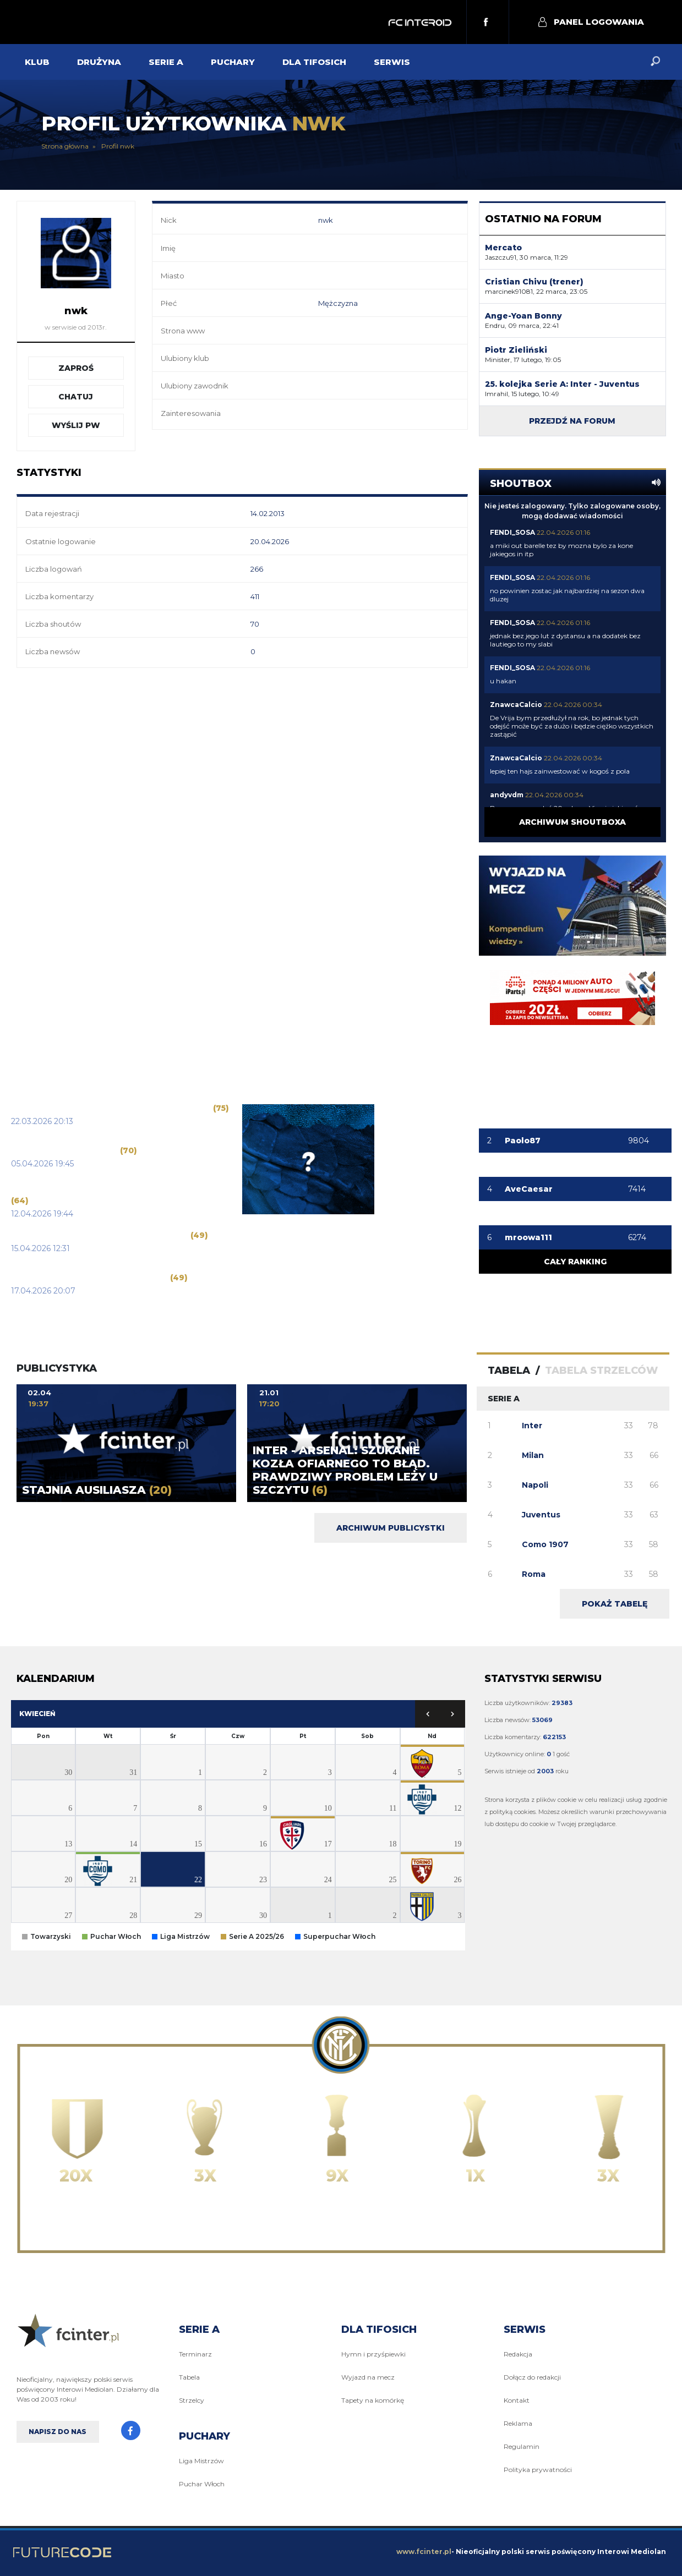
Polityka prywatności (538, 2469)
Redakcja (518, 2354)
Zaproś (76, 368)
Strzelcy (191, 2400)
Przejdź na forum (572, 421)
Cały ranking (575, 1262)
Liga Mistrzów (201, 2461)
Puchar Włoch (202, 2484)
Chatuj (75, 397)
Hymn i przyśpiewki (373, 2354)
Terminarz (195, 2354)
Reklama (518, 2423)
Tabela (189, 2377)
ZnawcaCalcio (516, 704)
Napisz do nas (57, 2431)
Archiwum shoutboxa (572, 822)
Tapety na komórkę (372, 2400)
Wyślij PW (76, 425)
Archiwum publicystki (390, 1528)
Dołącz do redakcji (532, 2377)
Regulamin (521, 2446)
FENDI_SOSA (512, 532)
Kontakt (517, 2400)
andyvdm (506, 795)
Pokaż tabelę (614, 1604)
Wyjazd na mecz (368, 2377)
